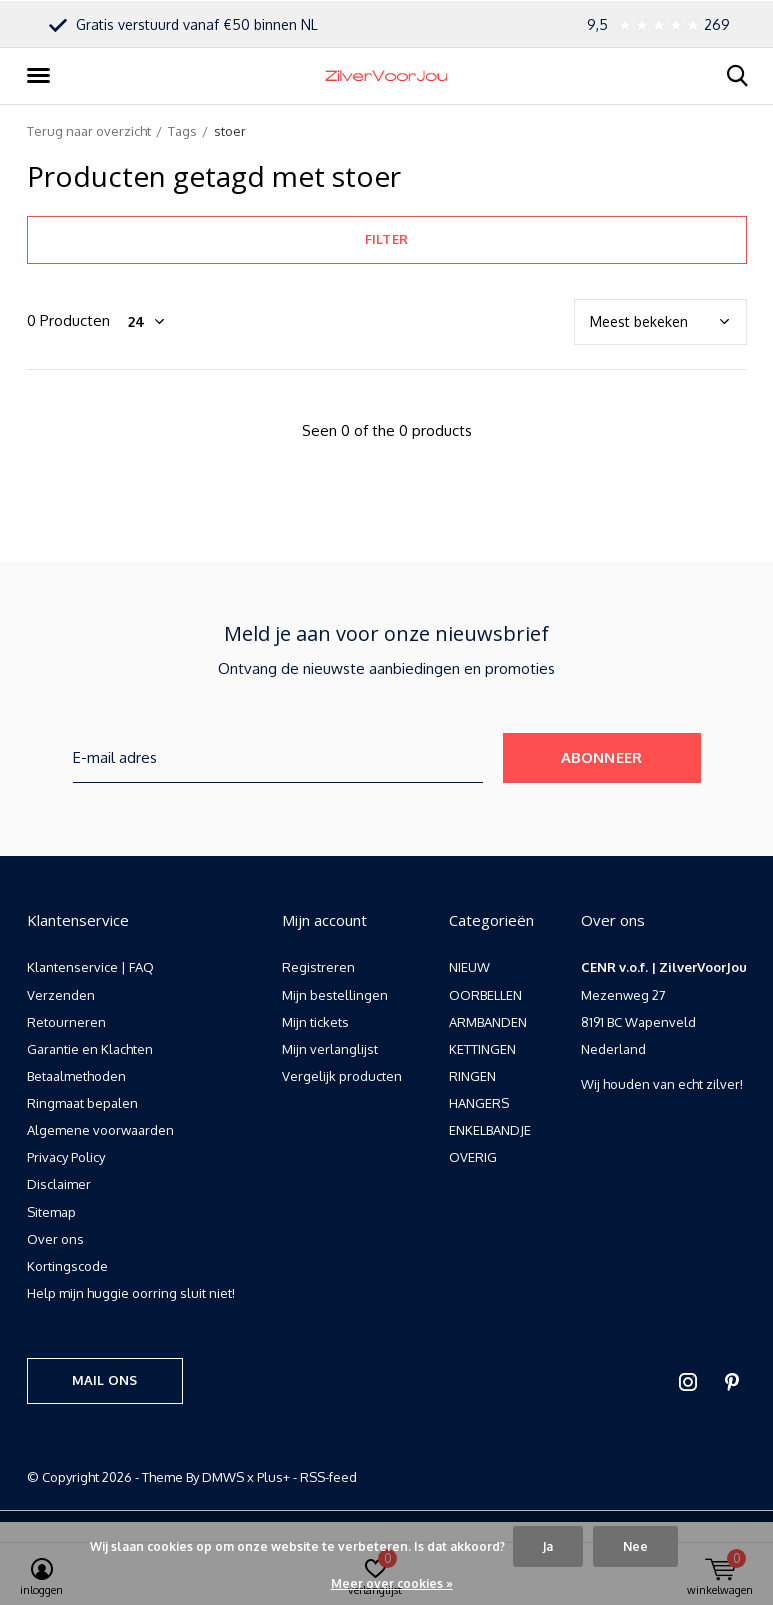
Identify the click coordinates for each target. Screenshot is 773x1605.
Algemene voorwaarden (100, 1130)
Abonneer (602, 757)
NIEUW (469, 967)
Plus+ (273, 1477)
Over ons (55, 1239)
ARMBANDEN (488, 1022)
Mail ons (104, 1380)
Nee (635, 1546)
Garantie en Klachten (90, 1049)
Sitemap (51, 1212)
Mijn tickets (315, 1022)
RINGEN (472, 1076)
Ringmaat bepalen (82, 1103)
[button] (42, 76)
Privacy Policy (66, 1157)
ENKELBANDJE (490, 1130)
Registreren (318, 967)
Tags (182, 131)
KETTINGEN (482, 1049)
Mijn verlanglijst (330, 1049)
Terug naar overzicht (89, 131)
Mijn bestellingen (335, 995)
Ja (548, 1546)
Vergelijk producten (342, 1076)
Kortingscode (67, 1266)
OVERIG (473, 1157)
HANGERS (479, 1103)
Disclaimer (59, 1184)
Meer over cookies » (392, 1583)
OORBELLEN (485, 995)
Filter (386, 239)
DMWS (223, 1477)
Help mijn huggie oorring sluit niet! (131, 1293)
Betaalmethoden (76, 1076)
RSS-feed (328, 1477)
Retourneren (66, 1022)
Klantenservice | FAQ (90, 967)
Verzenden (61, 995)
